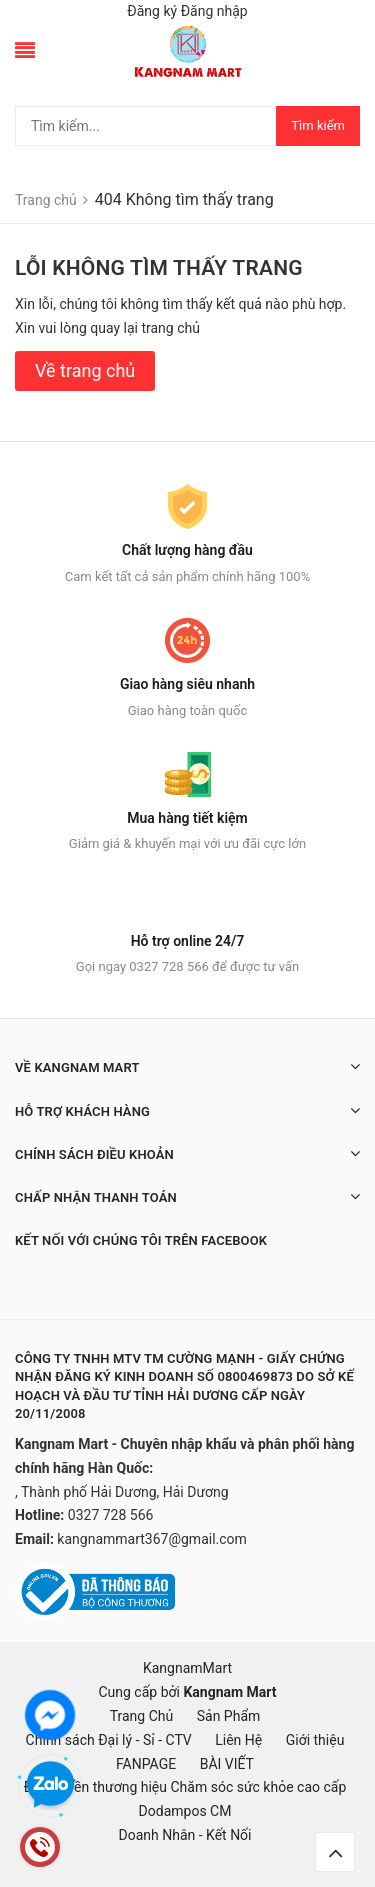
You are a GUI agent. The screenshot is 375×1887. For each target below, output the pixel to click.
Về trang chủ (85, 370)
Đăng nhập (214, 11)
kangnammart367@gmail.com (152, 1539)
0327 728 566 (111, 1515)
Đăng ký (152, 11)
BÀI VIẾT (227, 1764)
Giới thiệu (315, 1740)
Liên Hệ (238, 1740)
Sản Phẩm (229, 1716)
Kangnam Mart (229, 1692)
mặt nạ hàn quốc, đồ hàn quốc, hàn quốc (126, 1859)
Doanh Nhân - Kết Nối (184, 1835)
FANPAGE (146, 1764)
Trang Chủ (142, 1716)
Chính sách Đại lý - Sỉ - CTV (109, 1740)
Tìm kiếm (318, 125)
